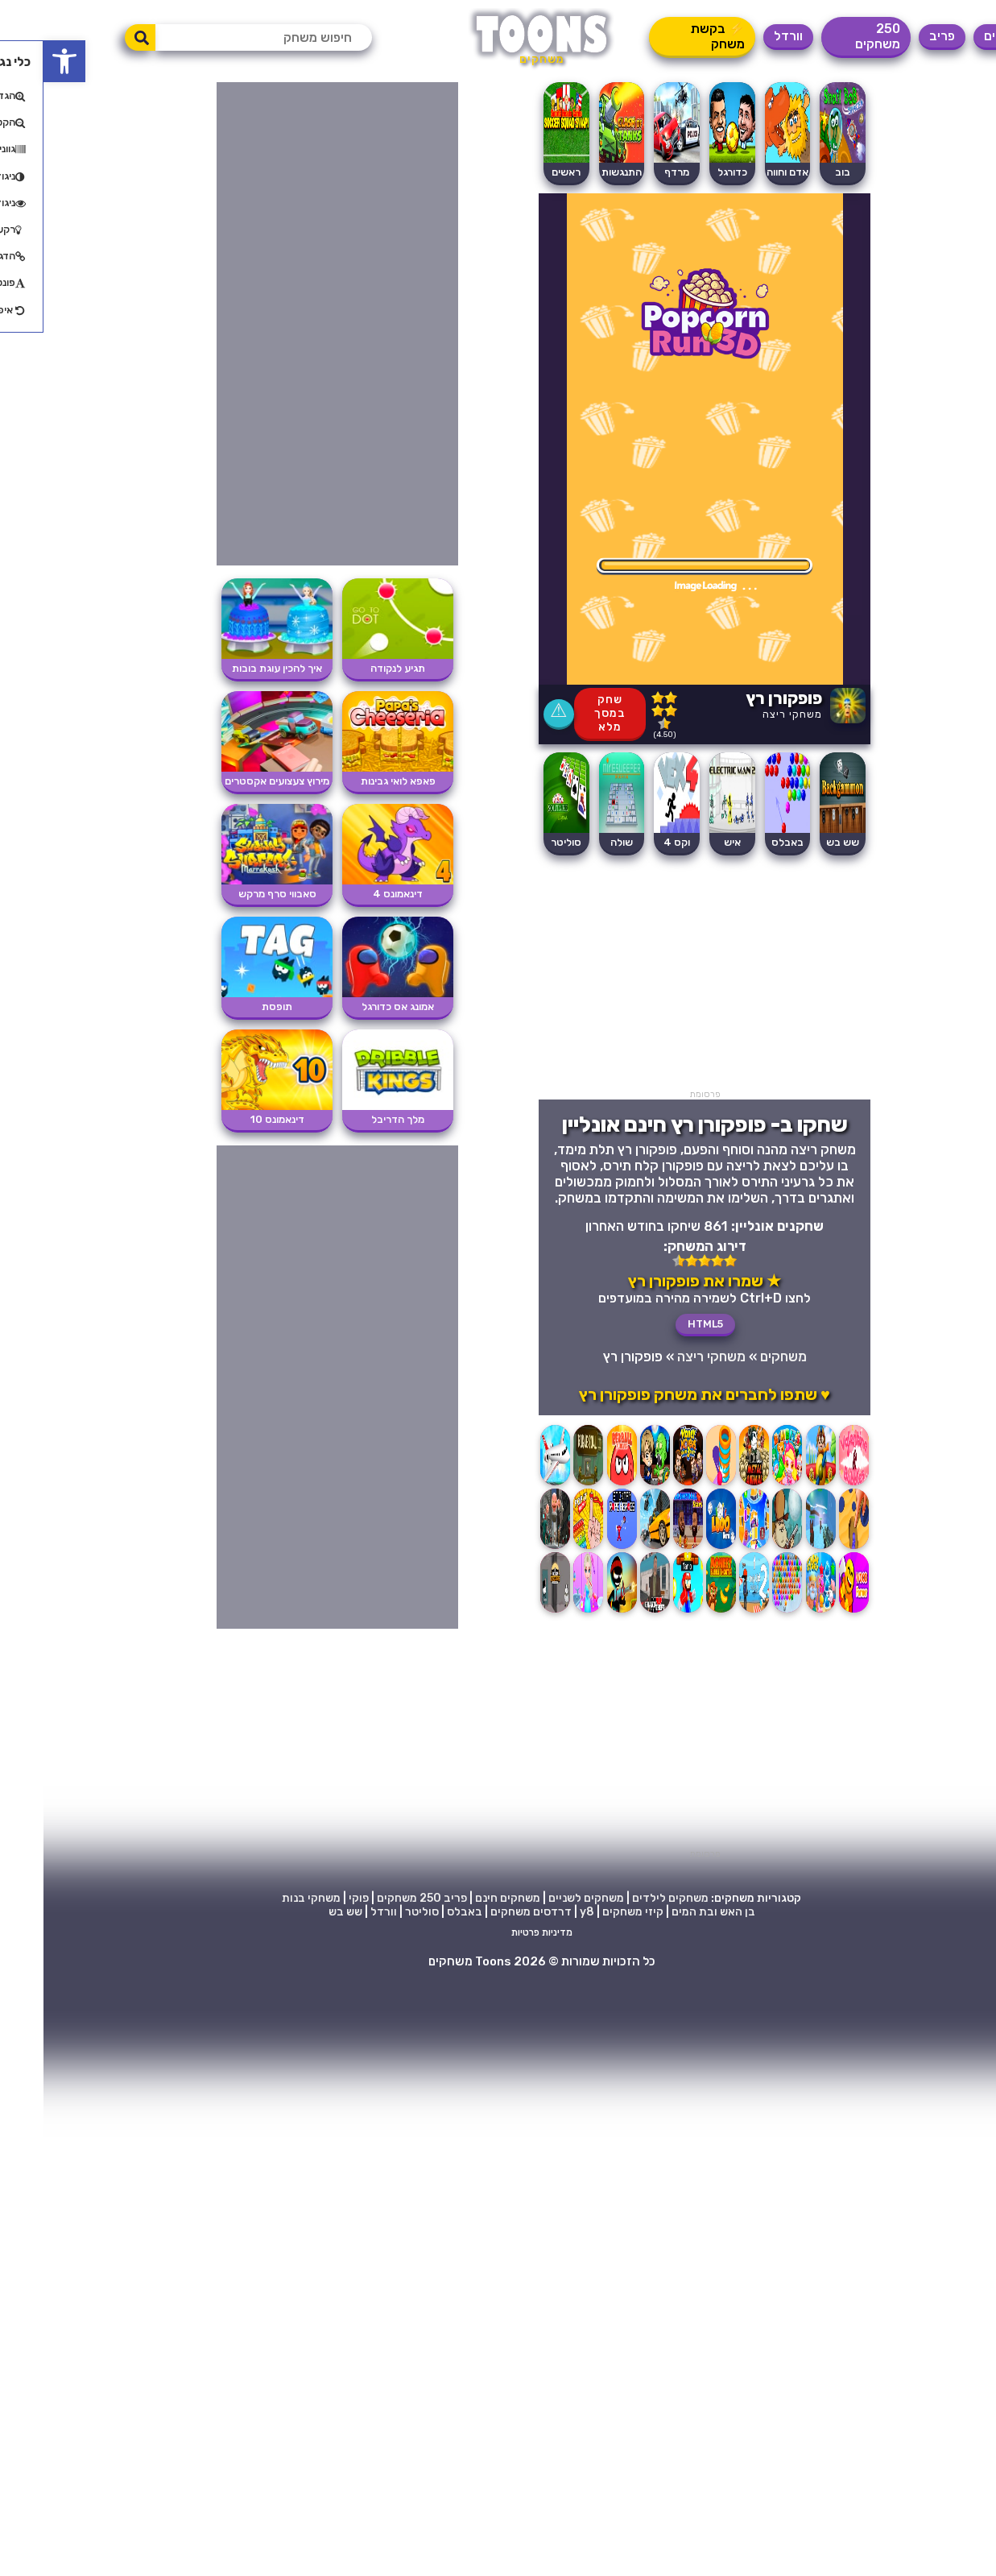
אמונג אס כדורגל (354, 1006)
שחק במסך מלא (566, 713)
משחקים (963, 35)
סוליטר (522, 842)
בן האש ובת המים (670, 1912)
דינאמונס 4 (354, 894)
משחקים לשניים (543, 1898)
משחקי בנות (267, 1898)
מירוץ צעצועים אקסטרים (233, 781)
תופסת (233, 1006)
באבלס (744, 842)
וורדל (744, 35)
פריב (898, 35)
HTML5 (662, 1324)
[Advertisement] (661, 976)
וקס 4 (633, 842)
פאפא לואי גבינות (354, 781)
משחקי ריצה (749, 714)
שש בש (302, 1912)
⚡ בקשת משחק (674, 36)
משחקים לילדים (627, 1898)
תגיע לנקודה (354, 668)
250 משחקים (834, 36)
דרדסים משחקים (487, 1912)
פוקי (315, 1898)
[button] (21, 61)
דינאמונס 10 (234, 1119)
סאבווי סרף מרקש (234, 894)
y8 (543, 1912)
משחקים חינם (464, 1898)
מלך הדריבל (354, 1119)
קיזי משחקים (589, 1912)
